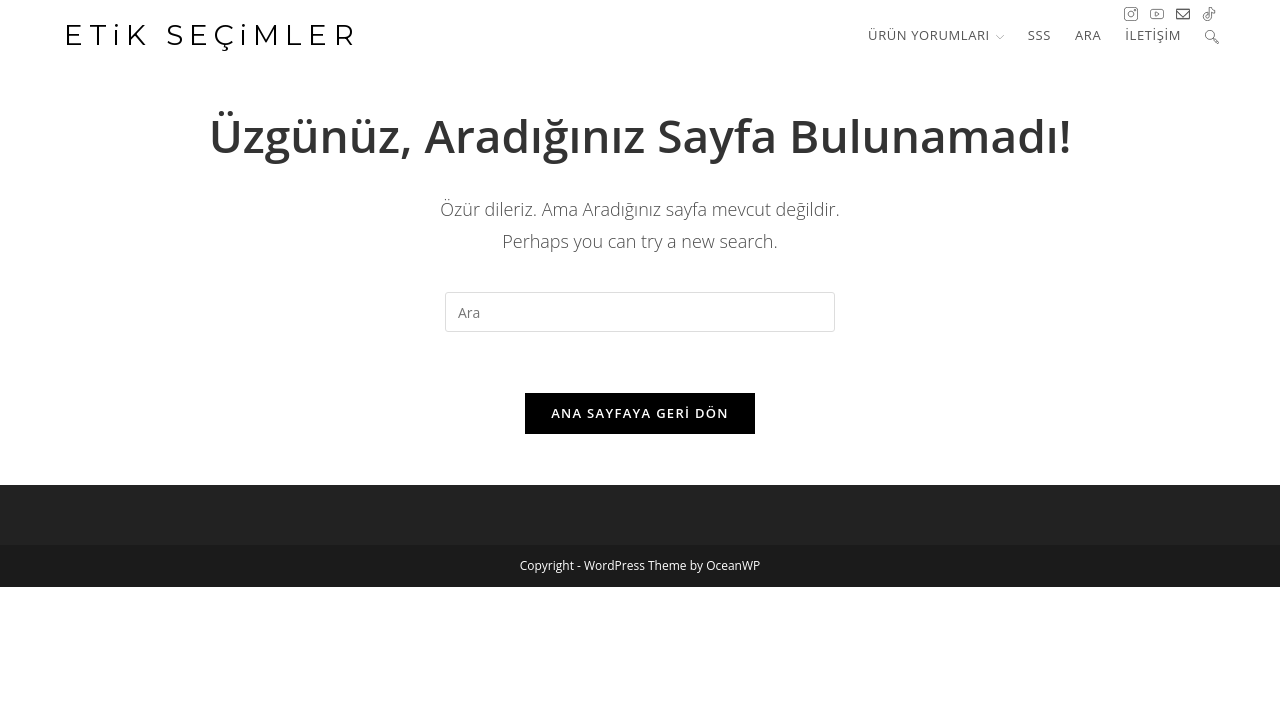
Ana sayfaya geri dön (640, 413)
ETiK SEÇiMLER (212, 35)
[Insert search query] (640, 312)
